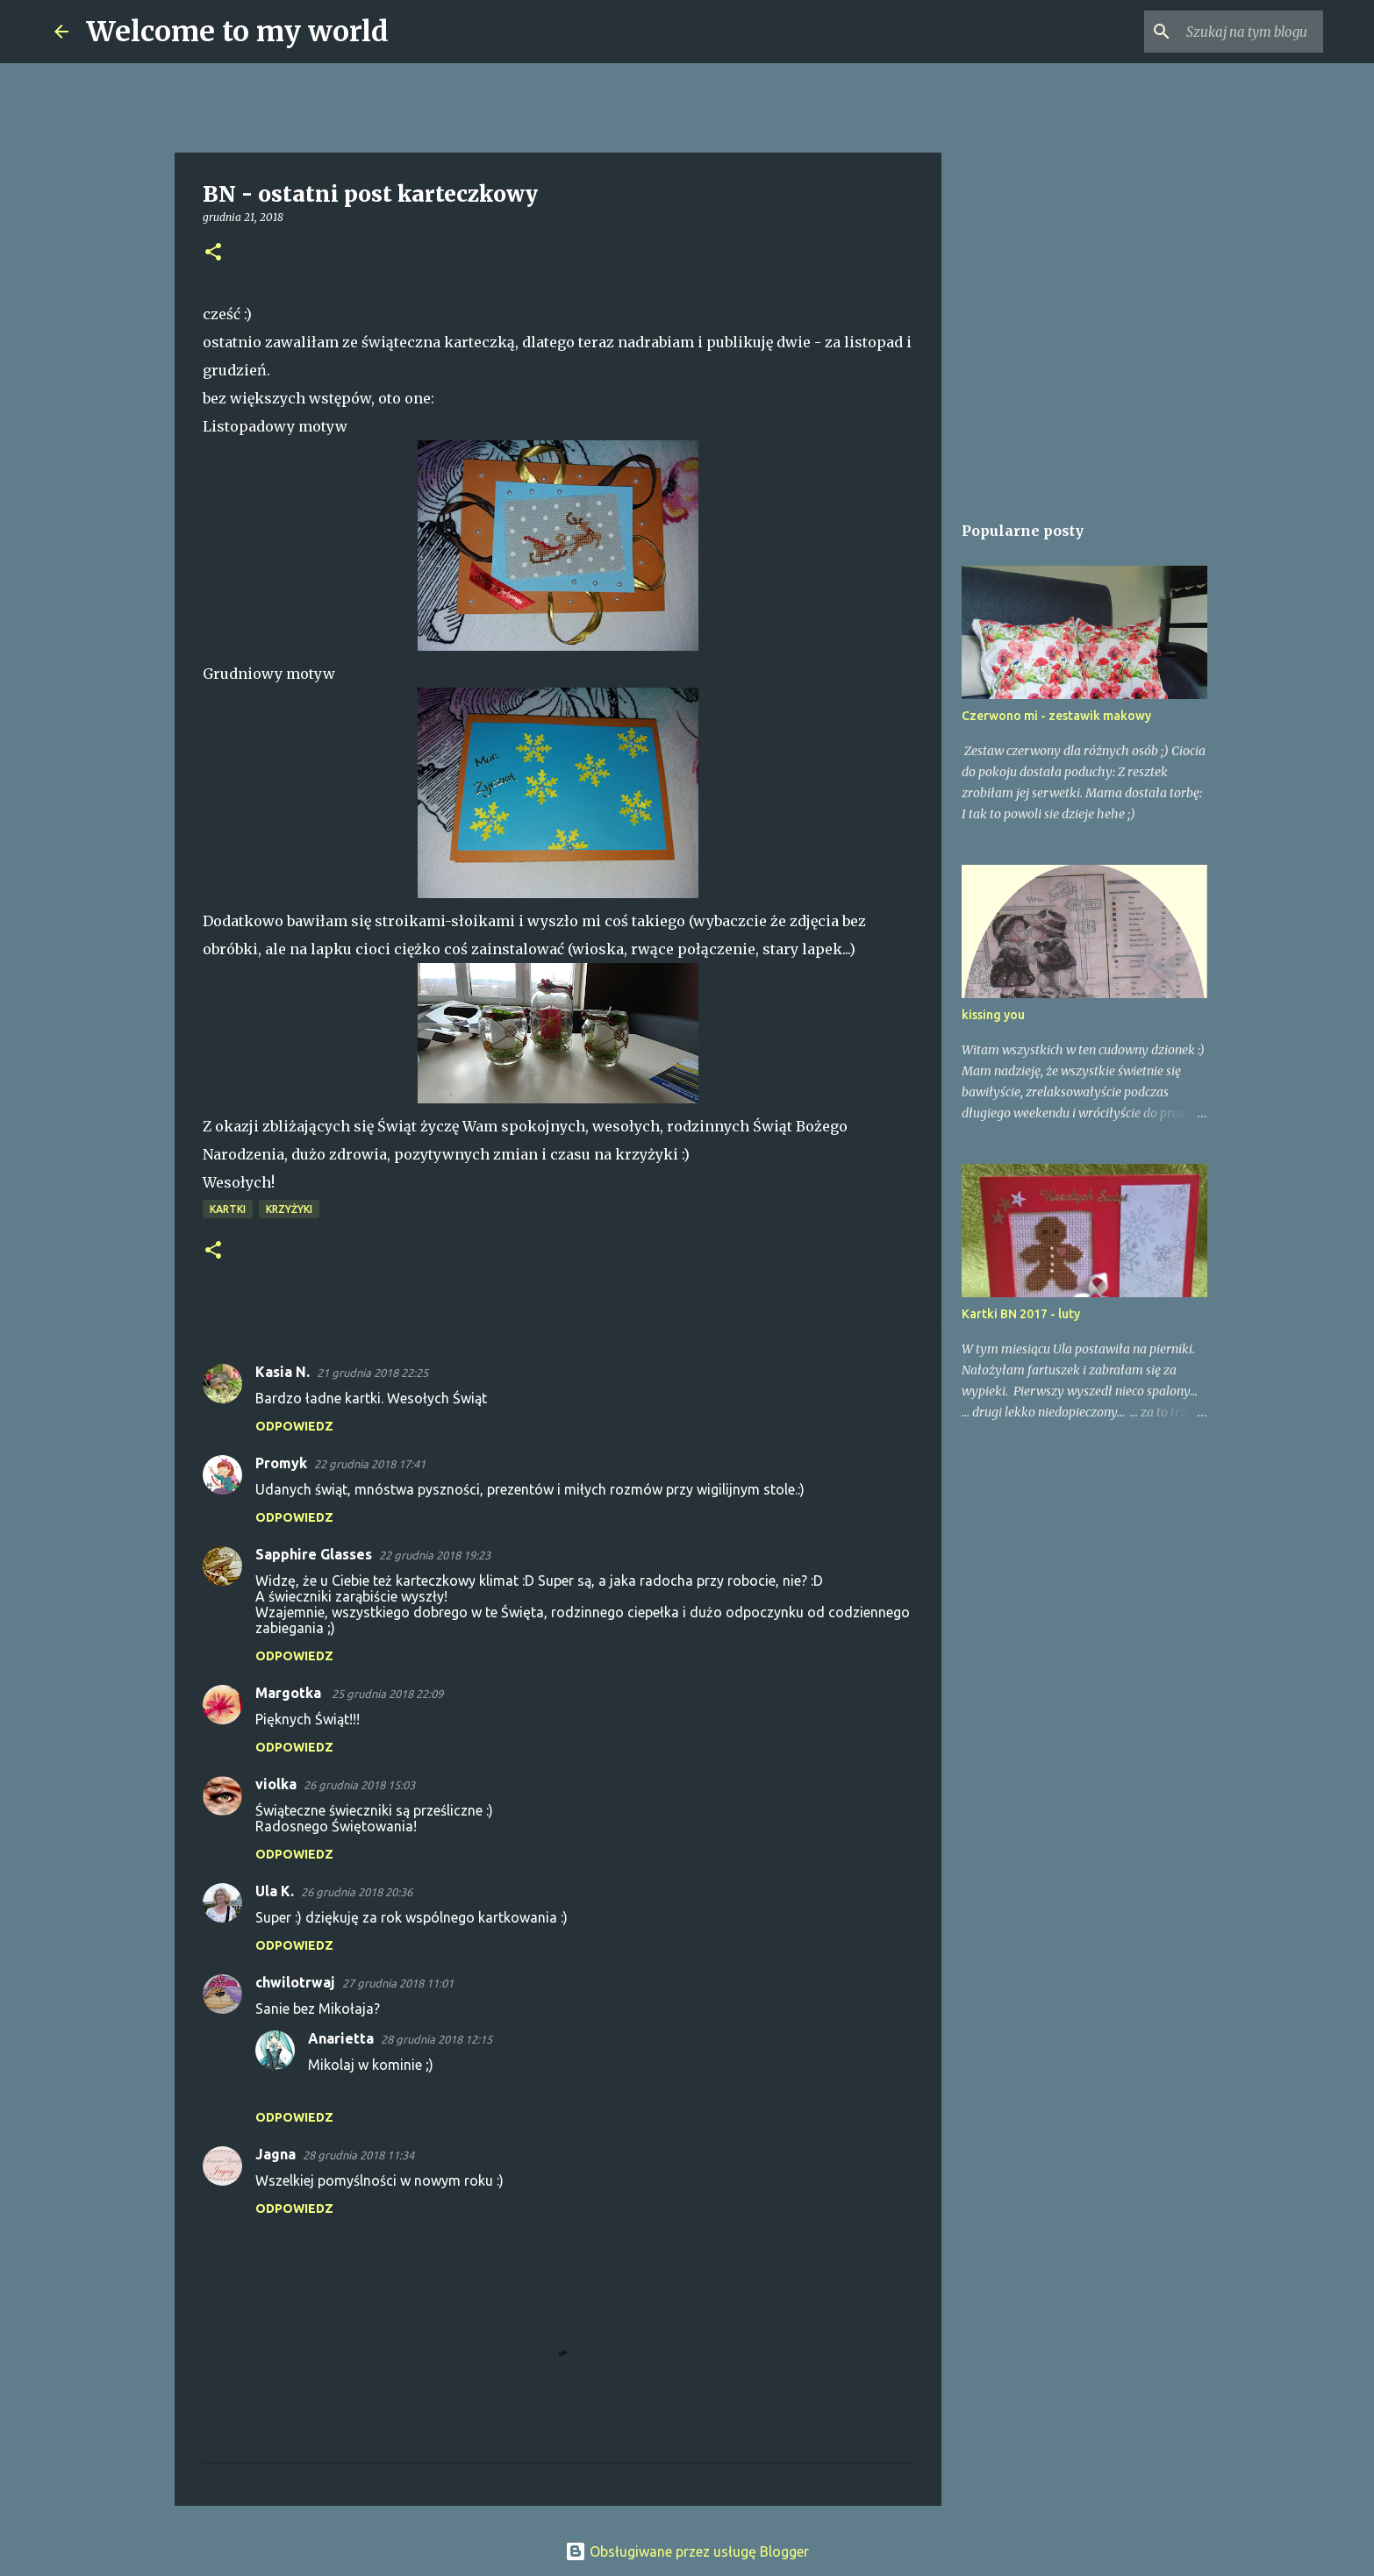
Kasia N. (282, 1372)
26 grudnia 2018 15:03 (359, 1785)
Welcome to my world (237, 31)
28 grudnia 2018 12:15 (436, 2039)
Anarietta (341, 2038)
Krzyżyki (289, 1209)
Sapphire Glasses (313, 1554)
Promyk (281, 1463)
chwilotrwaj (295, 1982)
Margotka (290, 1693)
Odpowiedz (294, 1426)
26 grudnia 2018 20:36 (356, 1892)
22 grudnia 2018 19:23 (434, 1555)
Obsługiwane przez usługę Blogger (687, 2551)
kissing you (993, 1015)
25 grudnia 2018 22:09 (387, 1694)
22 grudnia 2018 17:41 (370, 1464)
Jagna (275, 2154)
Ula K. (274, 1891)
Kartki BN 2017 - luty (1021, 1314)
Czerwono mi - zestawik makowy (1056, 716)
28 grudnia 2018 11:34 (358, 2155)
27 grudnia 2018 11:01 (398, 1983)
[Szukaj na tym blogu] (1231, 32)
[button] (213, 253)
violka (276, 1784)
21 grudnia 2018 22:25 (372, 1372)
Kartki (228, 1209)
